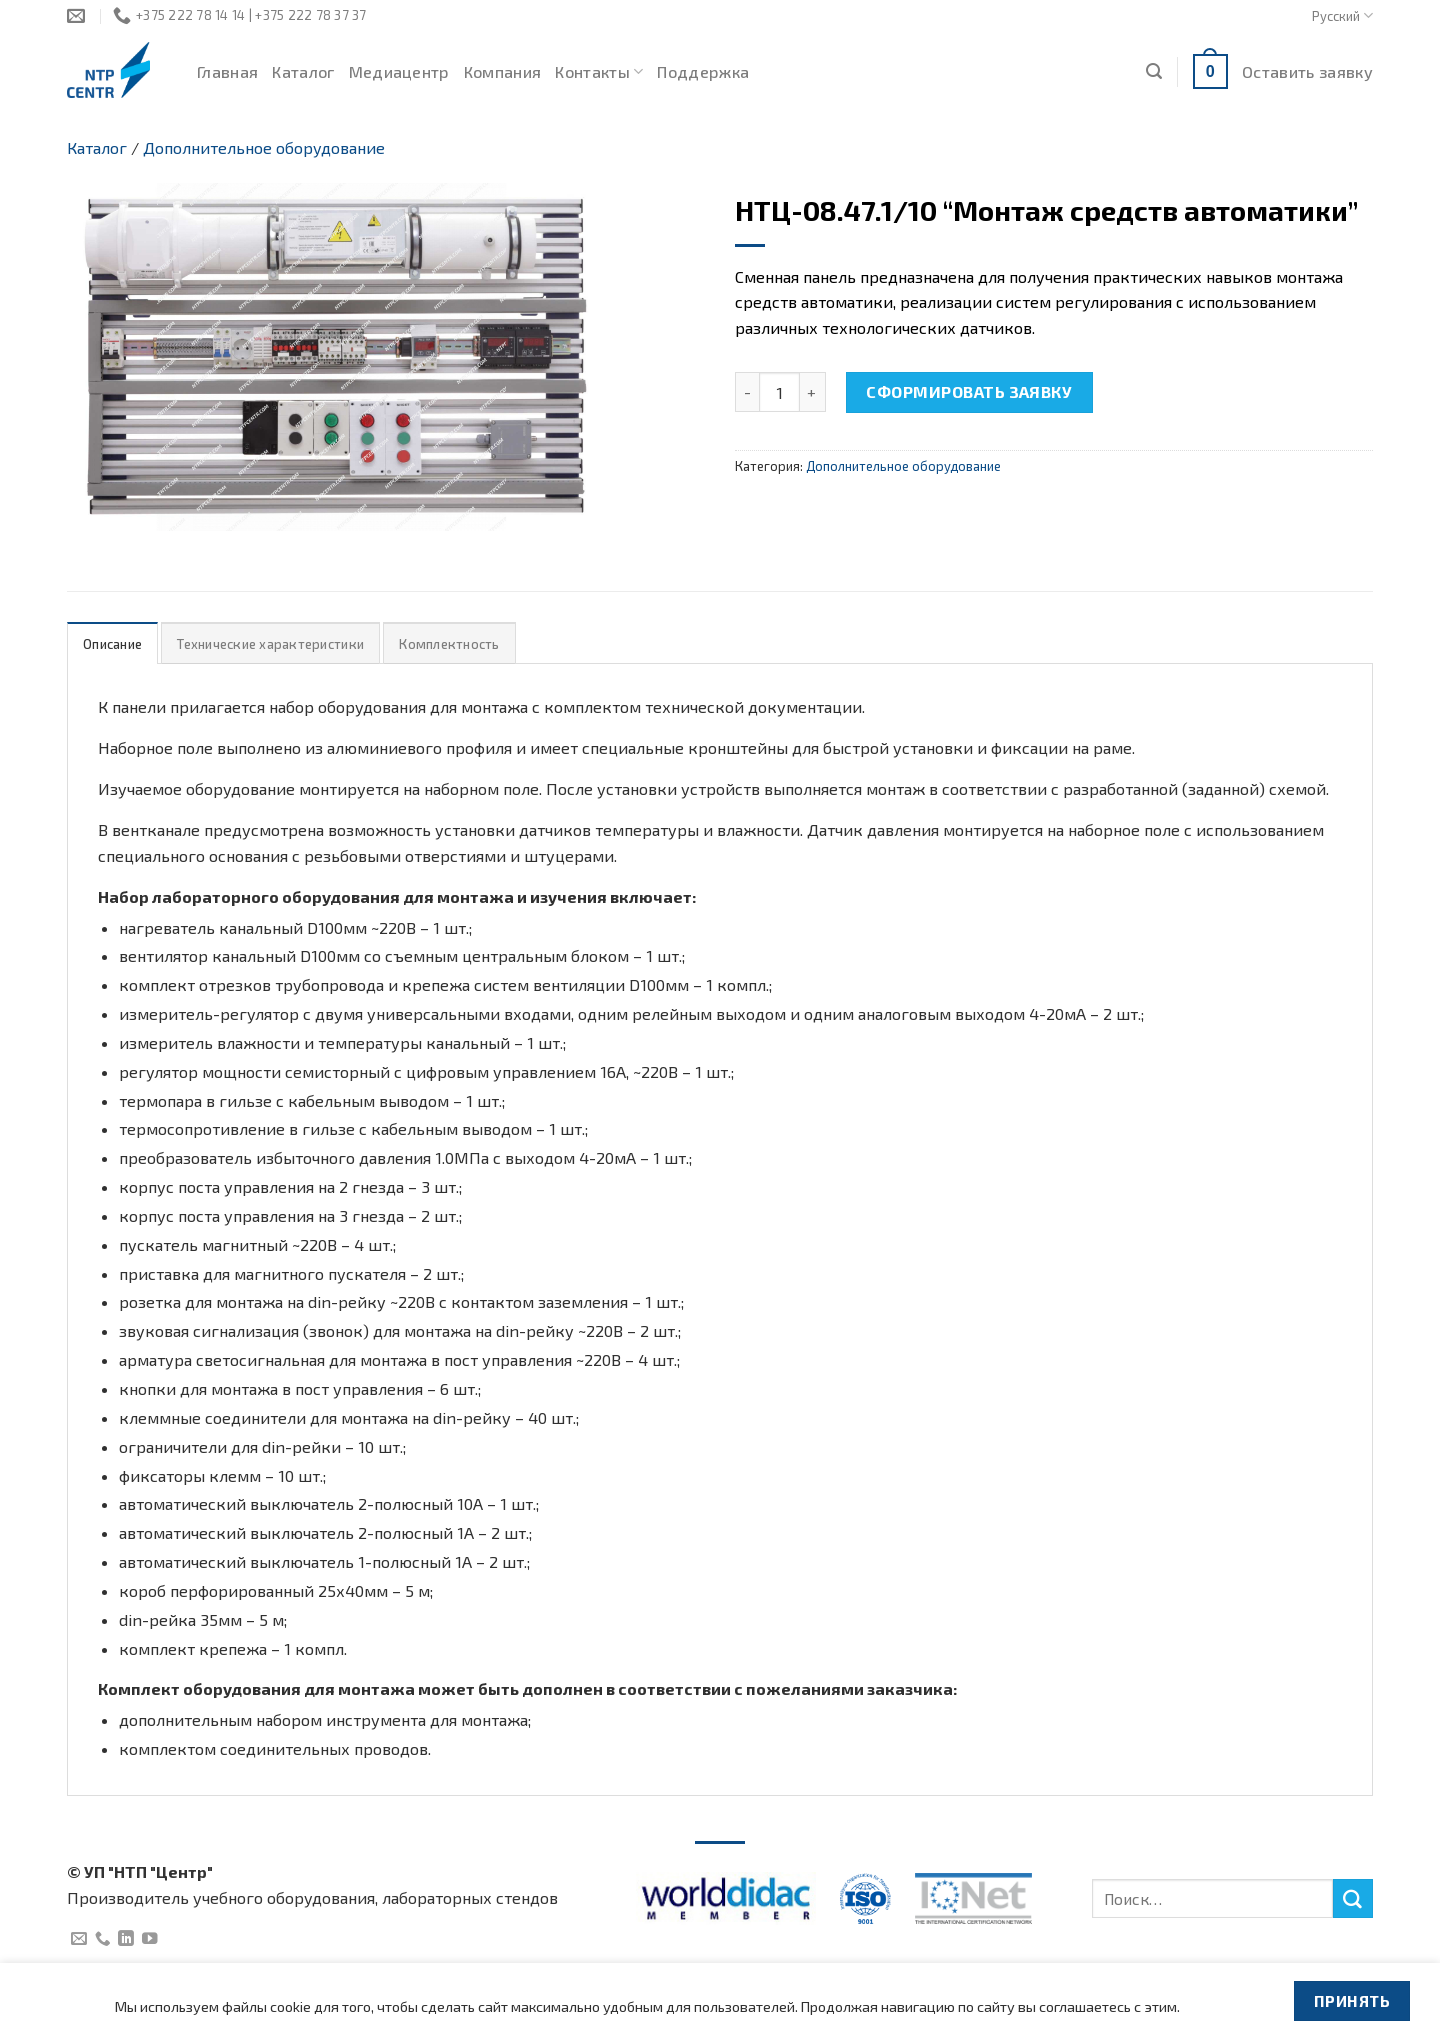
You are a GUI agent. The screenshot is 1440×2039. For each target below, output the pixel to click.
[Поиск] (1154, 71)
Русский (1342, 15)
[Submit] (1353, 1899)
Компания (503, 71)
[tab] (112, 643)
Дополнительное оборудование (264, 147)
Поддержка (703, 71)
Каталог (303, 71)
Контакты (599, 72)
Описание (112, 644)
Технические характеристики (270, 644)
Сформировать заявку (969, 391)
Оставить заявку (1307, 71)
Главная (227, 71)
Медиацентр (399, 71)
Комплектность (449, 644)
